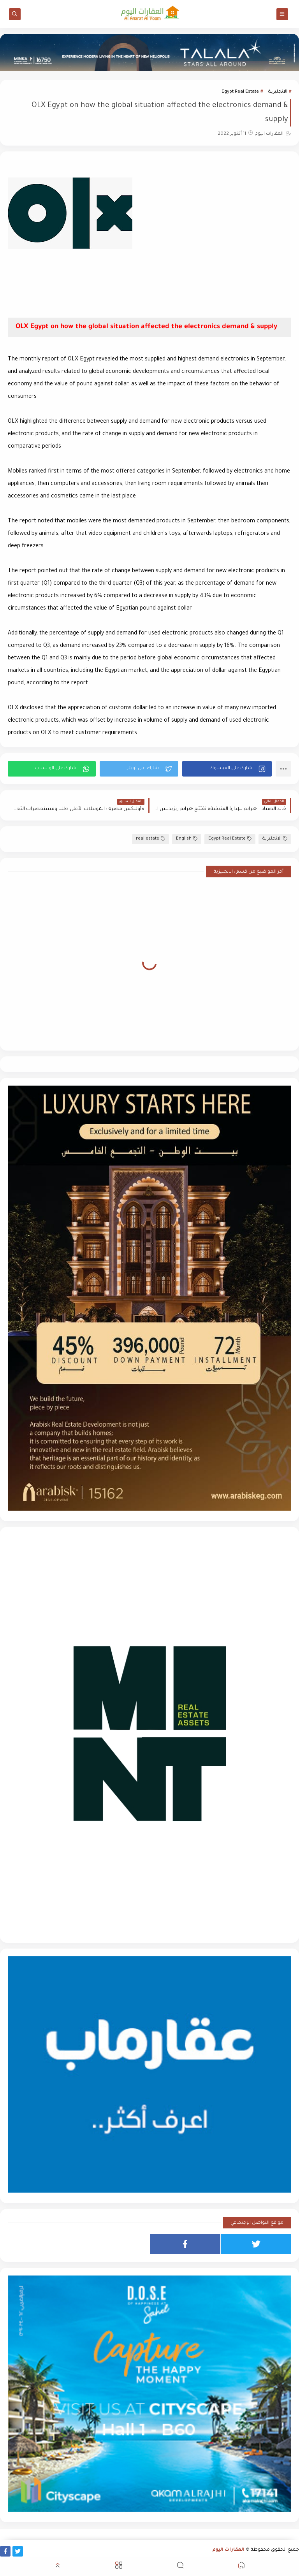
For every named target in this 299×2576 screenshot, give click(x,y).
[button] (227, 769)
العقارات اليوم (228, 2550)
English (186, 839)
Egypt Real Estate (240, 92)
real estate (150, 839)
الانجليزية (277, 92)
